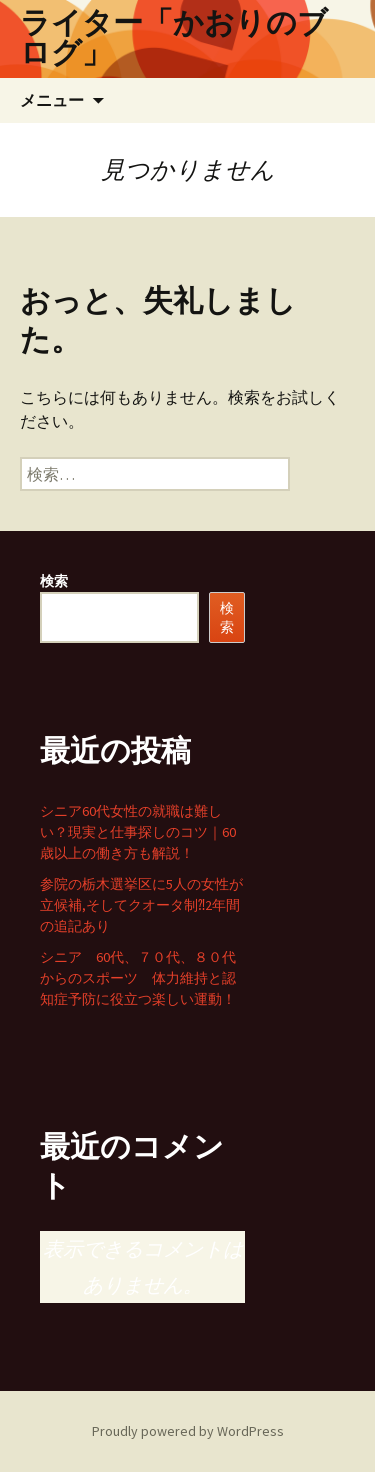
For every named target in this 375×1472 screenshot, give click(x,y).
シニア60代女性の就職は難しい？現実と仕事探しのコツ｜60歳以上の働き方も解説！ (138, 832)
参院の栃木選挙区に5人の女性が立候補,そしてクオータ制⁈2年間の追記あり (141, 905)
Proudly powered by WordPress (188, 1431)
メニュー (52, 100)
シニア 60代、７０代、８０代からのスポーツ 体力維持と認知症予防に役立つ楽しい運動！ (138, 978)
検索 (54, 581)
